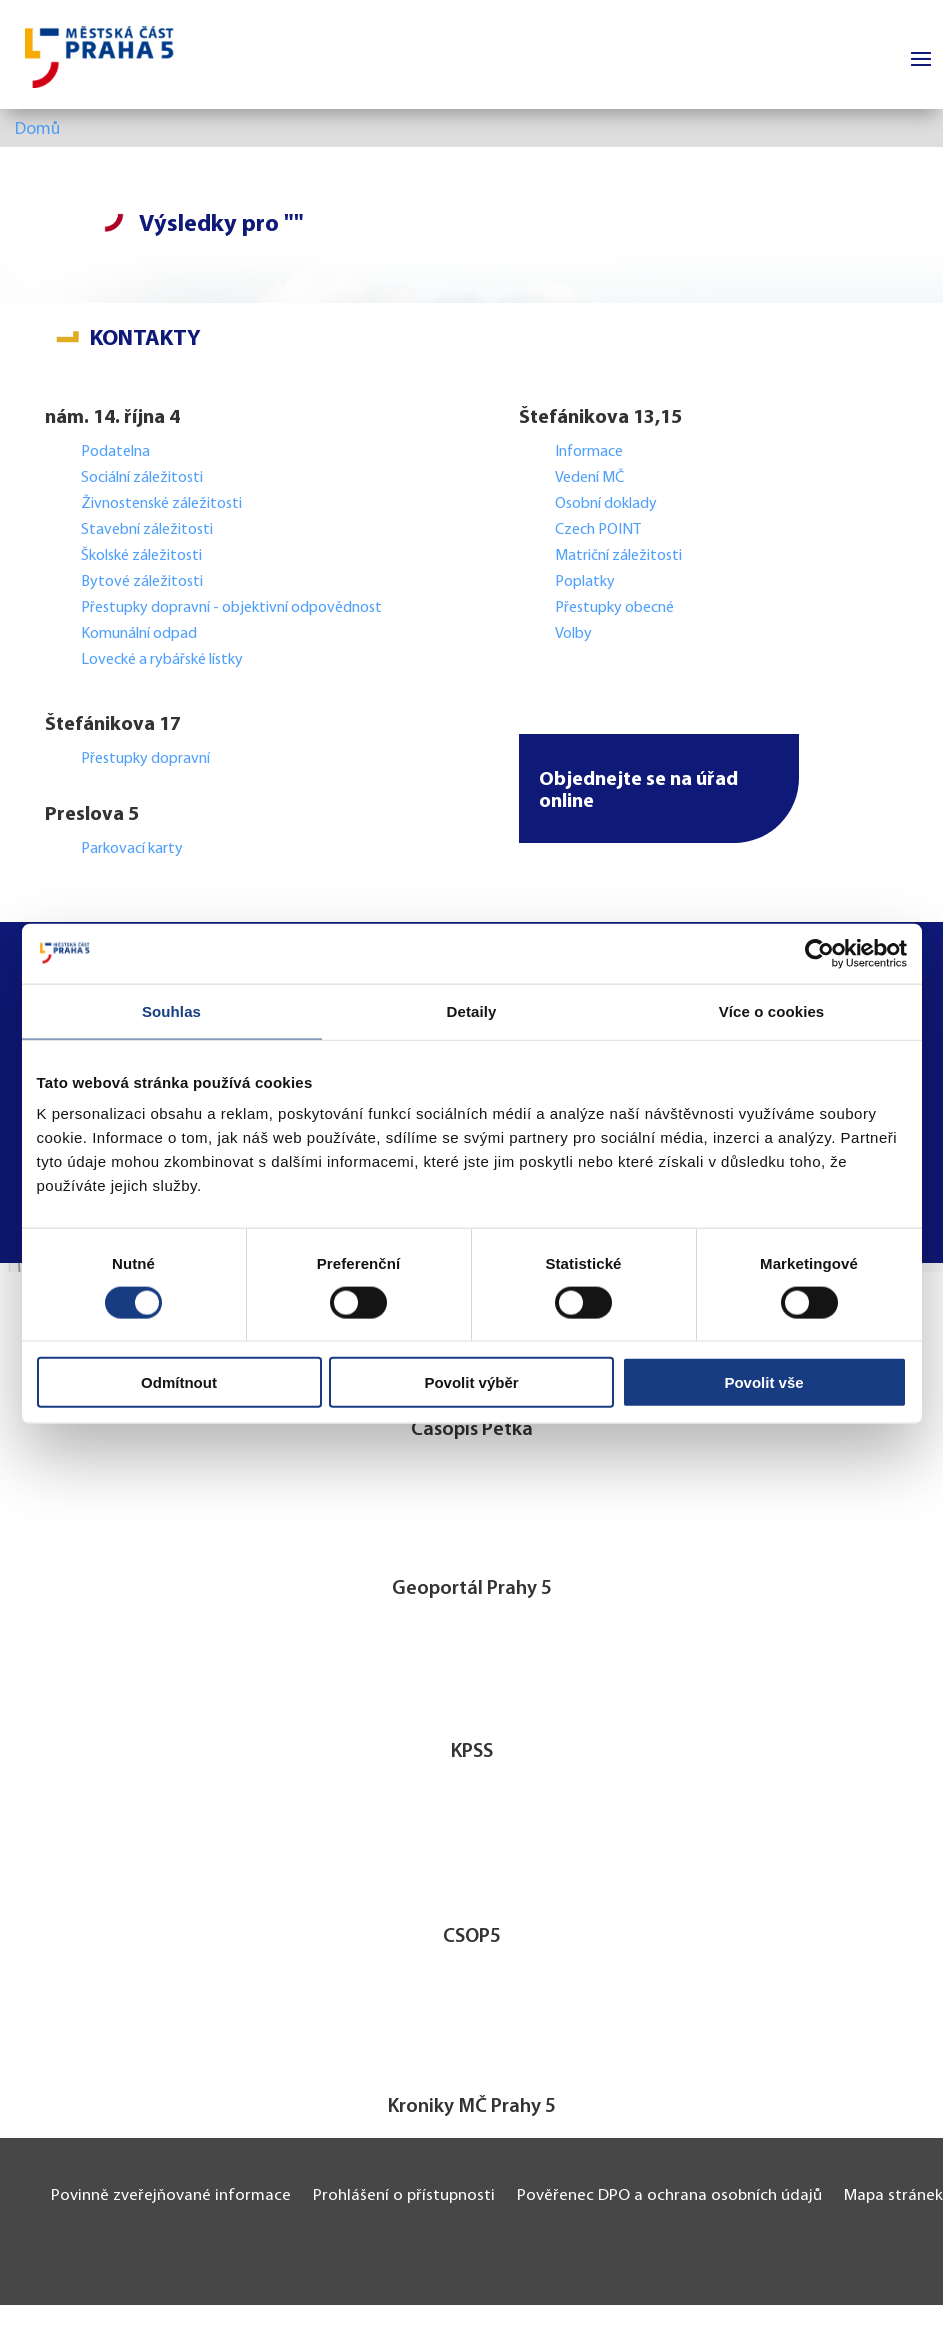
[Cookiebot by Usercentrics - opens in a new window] (819, 953)
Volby (573, 634)
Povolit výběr (471, 1382)
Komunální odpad (139, 634)
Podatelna (115, 452)
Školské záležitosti (141, 556)
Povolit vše (763, 1382)
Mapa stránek (893, 2195)
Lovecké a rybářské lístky (163, 660)
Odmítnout (179, 1382)
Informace (589, 452)
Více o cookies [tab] (772, 1010)
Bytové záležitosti (142, 582)
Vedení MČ (589, 478)
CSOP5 (472, 1937)
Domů (37, 130)
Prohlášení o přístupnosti (404, 2195)
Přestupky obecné (614, 608)
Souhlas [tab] (171, 1010)
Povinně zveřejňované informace (171, 2195)
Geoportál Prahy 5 (472, 1589)
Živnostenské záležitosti (161, 504)
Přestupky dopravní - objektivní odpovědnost (231, 608)
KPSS (472, 1752)
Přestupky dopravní (147, 759)
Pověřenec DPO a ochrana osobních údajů (669, 2195)
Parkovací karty (132, 849)
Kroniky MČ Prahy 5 (472, 2107)
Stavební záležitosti (147, 530)
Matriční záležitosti (618, 556)
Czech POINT (598, 530)
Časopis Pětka (472, 1430)
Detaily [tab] (472, 1010)
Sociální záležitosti (142, 478)
